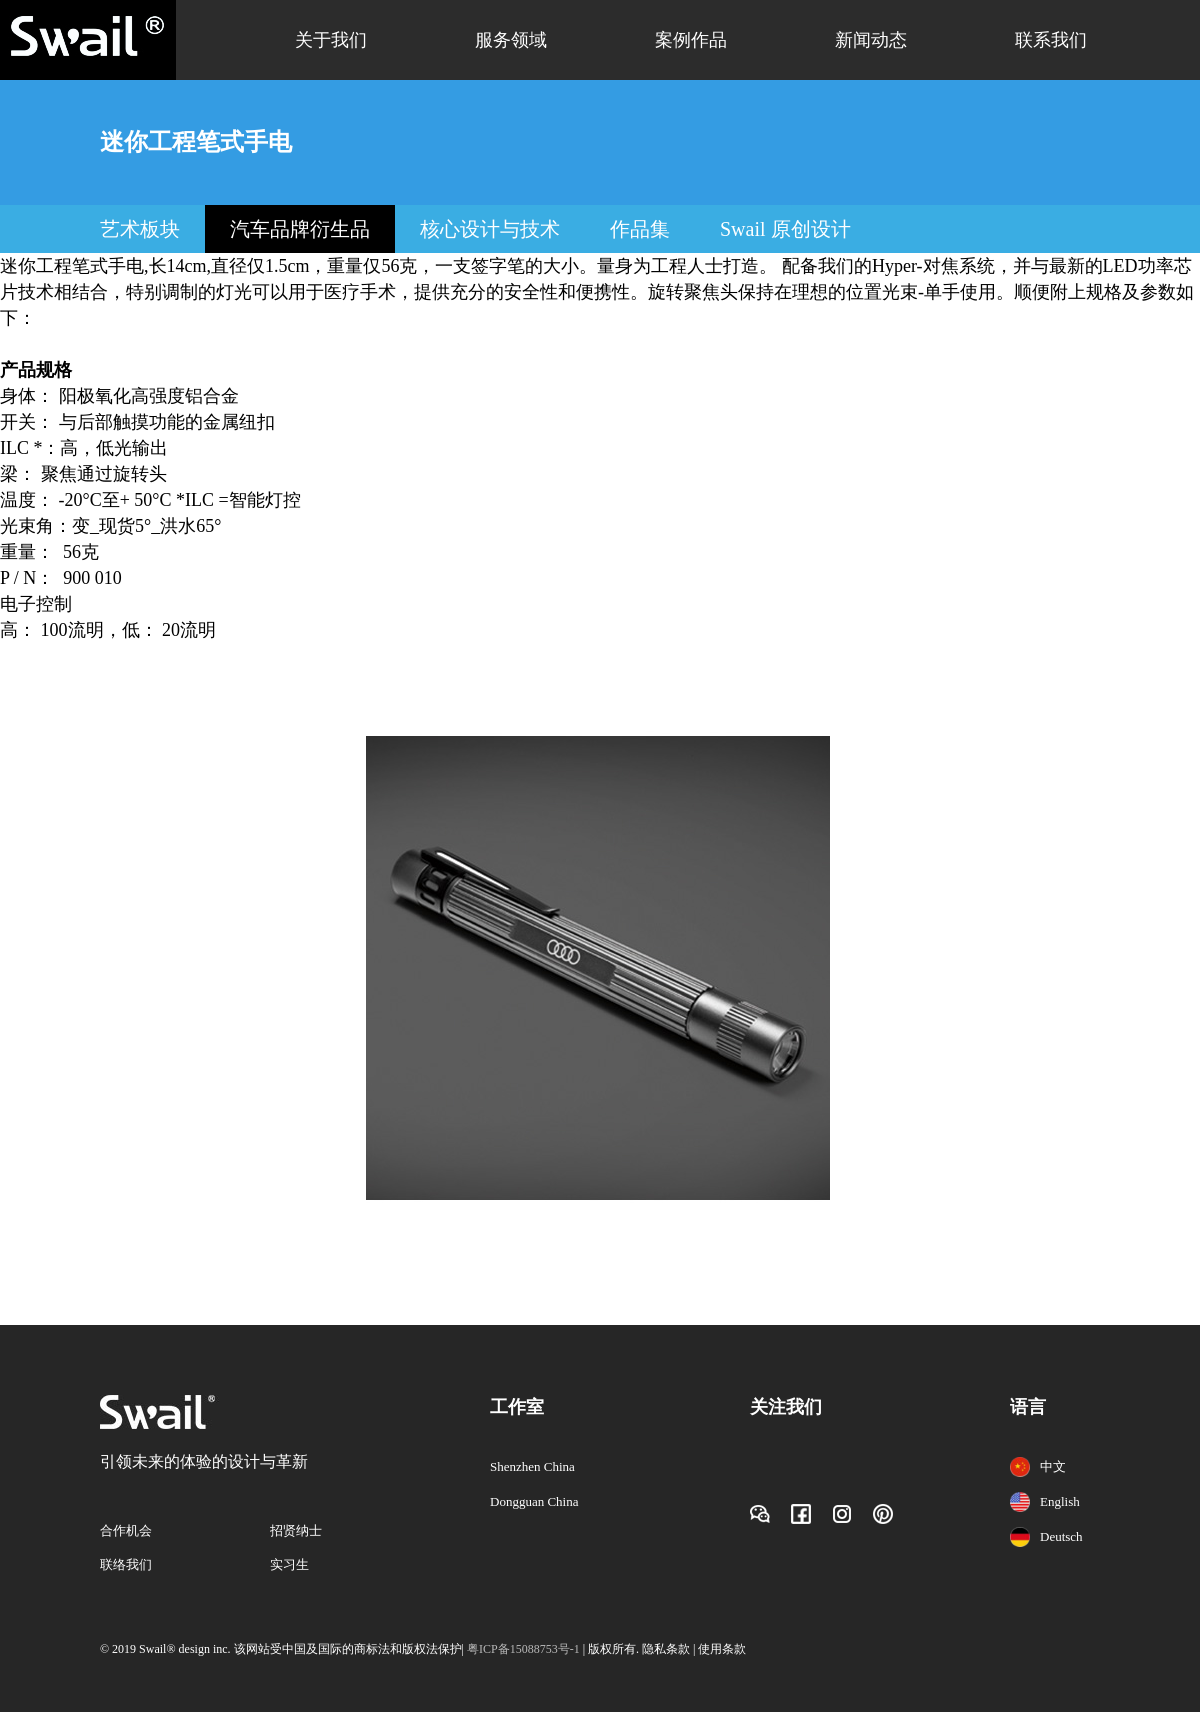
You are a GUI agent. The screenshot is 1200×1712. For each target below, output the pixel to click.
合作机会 (126, 1530)
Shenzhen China (532, 1466)
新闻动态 (871, 40)
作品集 (640, 229)
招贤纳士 (296, 1530)
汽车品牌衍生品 (300, 229)
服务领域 (511, 40)
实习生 (289, 1564)
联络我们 (126, 1564)
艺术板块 (140, 229)
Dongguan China (534, 1501)
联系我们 (1051, 40)
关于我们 (331, 40)
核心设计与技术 (490, 229)
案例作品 (691, 40)
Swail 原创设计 (785, 229)
